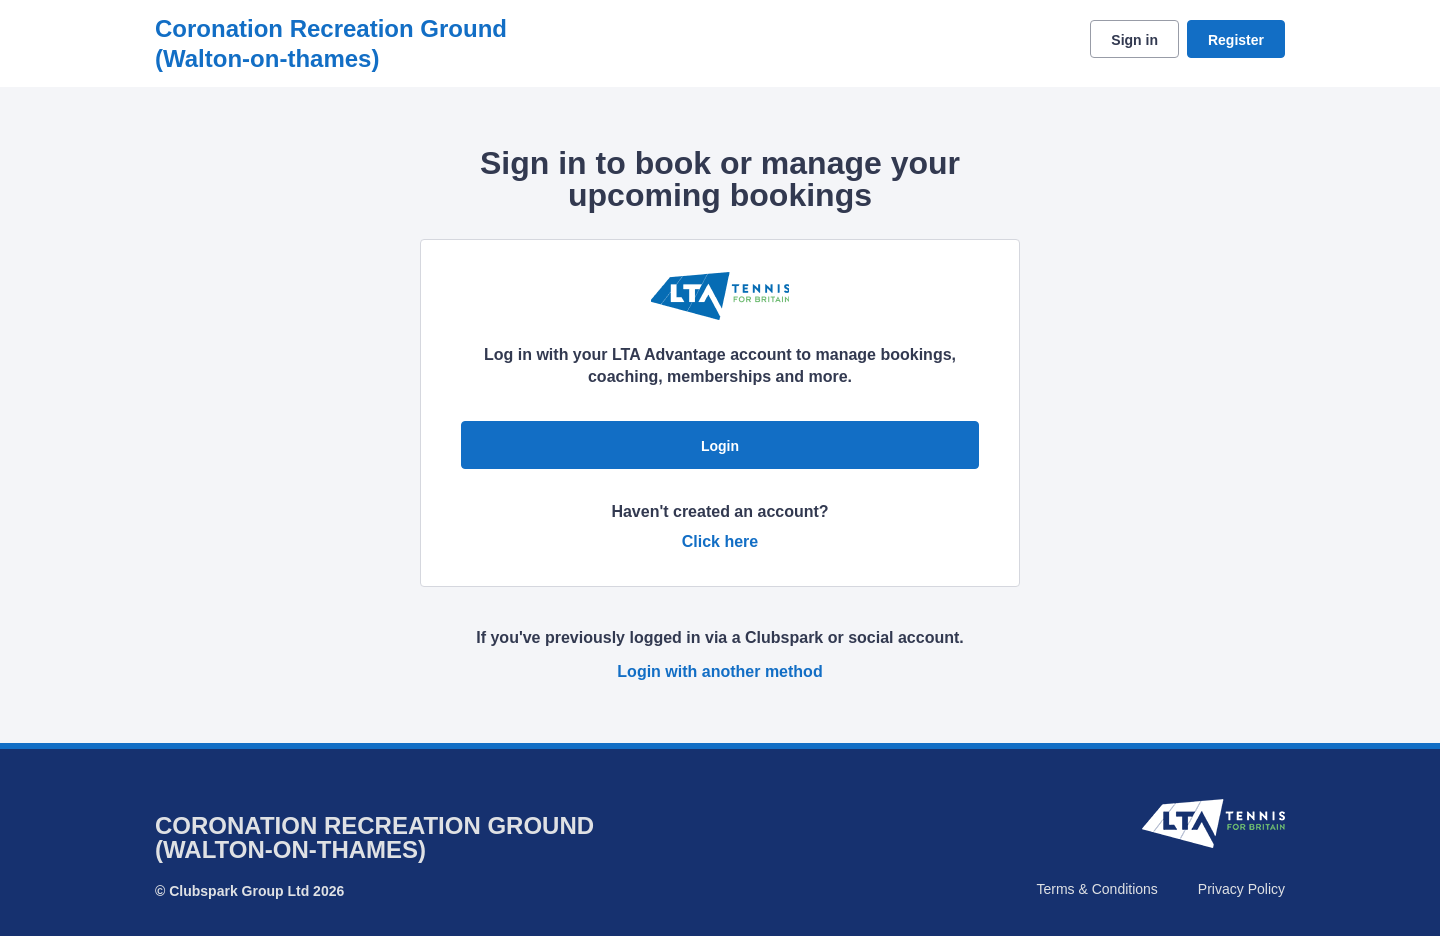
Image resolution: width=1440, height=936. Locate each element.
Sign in (1134, 40)
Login (720, 446)
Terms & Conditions (1096, 889)
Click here (720, 541)
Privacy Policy (1241, 889)
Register (1236, 40)
